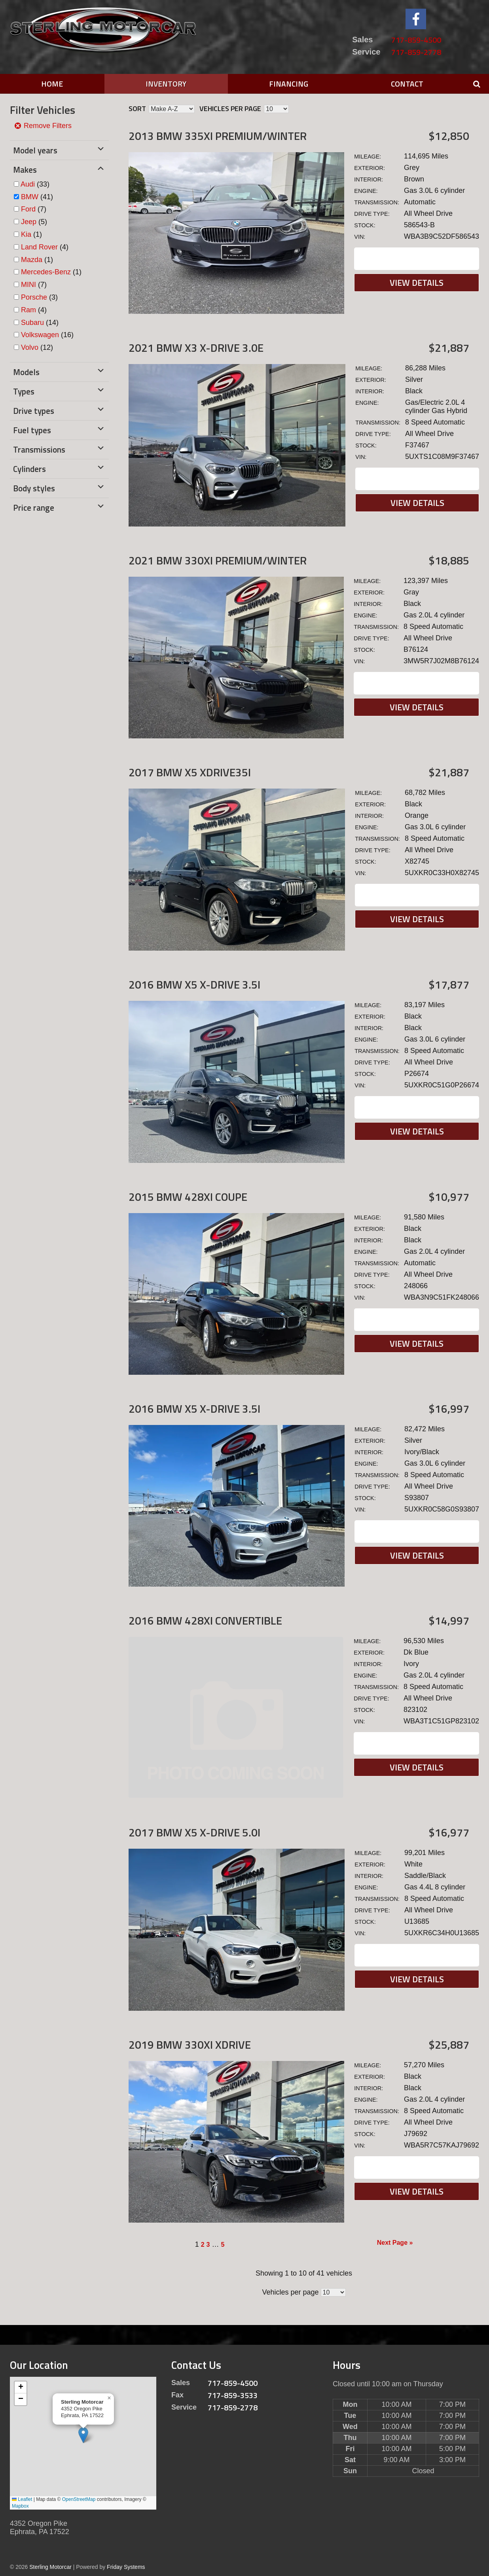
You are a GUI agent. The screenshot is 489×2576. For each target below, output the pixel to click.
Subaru (32, 322)
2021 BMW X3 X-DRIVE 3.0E (196, 347)
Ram (28, 310)
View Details (417, 282)
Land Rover (39, 247)
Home (52, 83)
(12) (37, 347)
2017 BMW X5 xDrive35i (190, 772)
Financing (288, 83)
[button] (83, 2435)
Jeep (28, 222)
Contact (407, 83)
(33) (35, 184)
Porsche (34, 297)
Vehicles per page (230, 108)
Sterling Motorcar (50, 2567)
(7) (33, 209)
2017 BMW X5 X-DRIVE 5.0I (194, 1832)
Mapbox (20, 2506)
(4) (44, 247)
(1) (31, 234)
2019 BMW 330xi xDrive (190, 2044)
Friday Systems (126, 2567)
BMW (29, 197)
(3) (39, 297)
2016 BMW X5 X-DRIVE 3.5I (194, 984)
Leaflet (22, 2499)
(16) (47, 335)
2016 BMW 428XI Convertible (205, 1620)
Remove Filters (43, 126)
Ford (28, 209)
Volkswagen (40, 335)
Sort (137, 108)
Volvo (29, 347)
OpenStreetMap (79, 2499)
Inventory (166, 83)
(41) (37, 197)
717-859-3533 (233, 2395)
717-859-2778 (416, 52)
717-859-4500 (416, 40)
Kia (26, 234)
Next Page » (395, 2242)
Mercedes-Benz (46, 272)
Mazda (31, 260)
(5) (34, 222)
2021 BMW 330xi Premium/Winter (218, 560)
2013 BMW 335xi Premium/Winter (218, 135)
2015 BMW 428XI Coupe (188, 1196)
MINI (28, 285)
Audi (28, 184)
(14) (40, 322)
